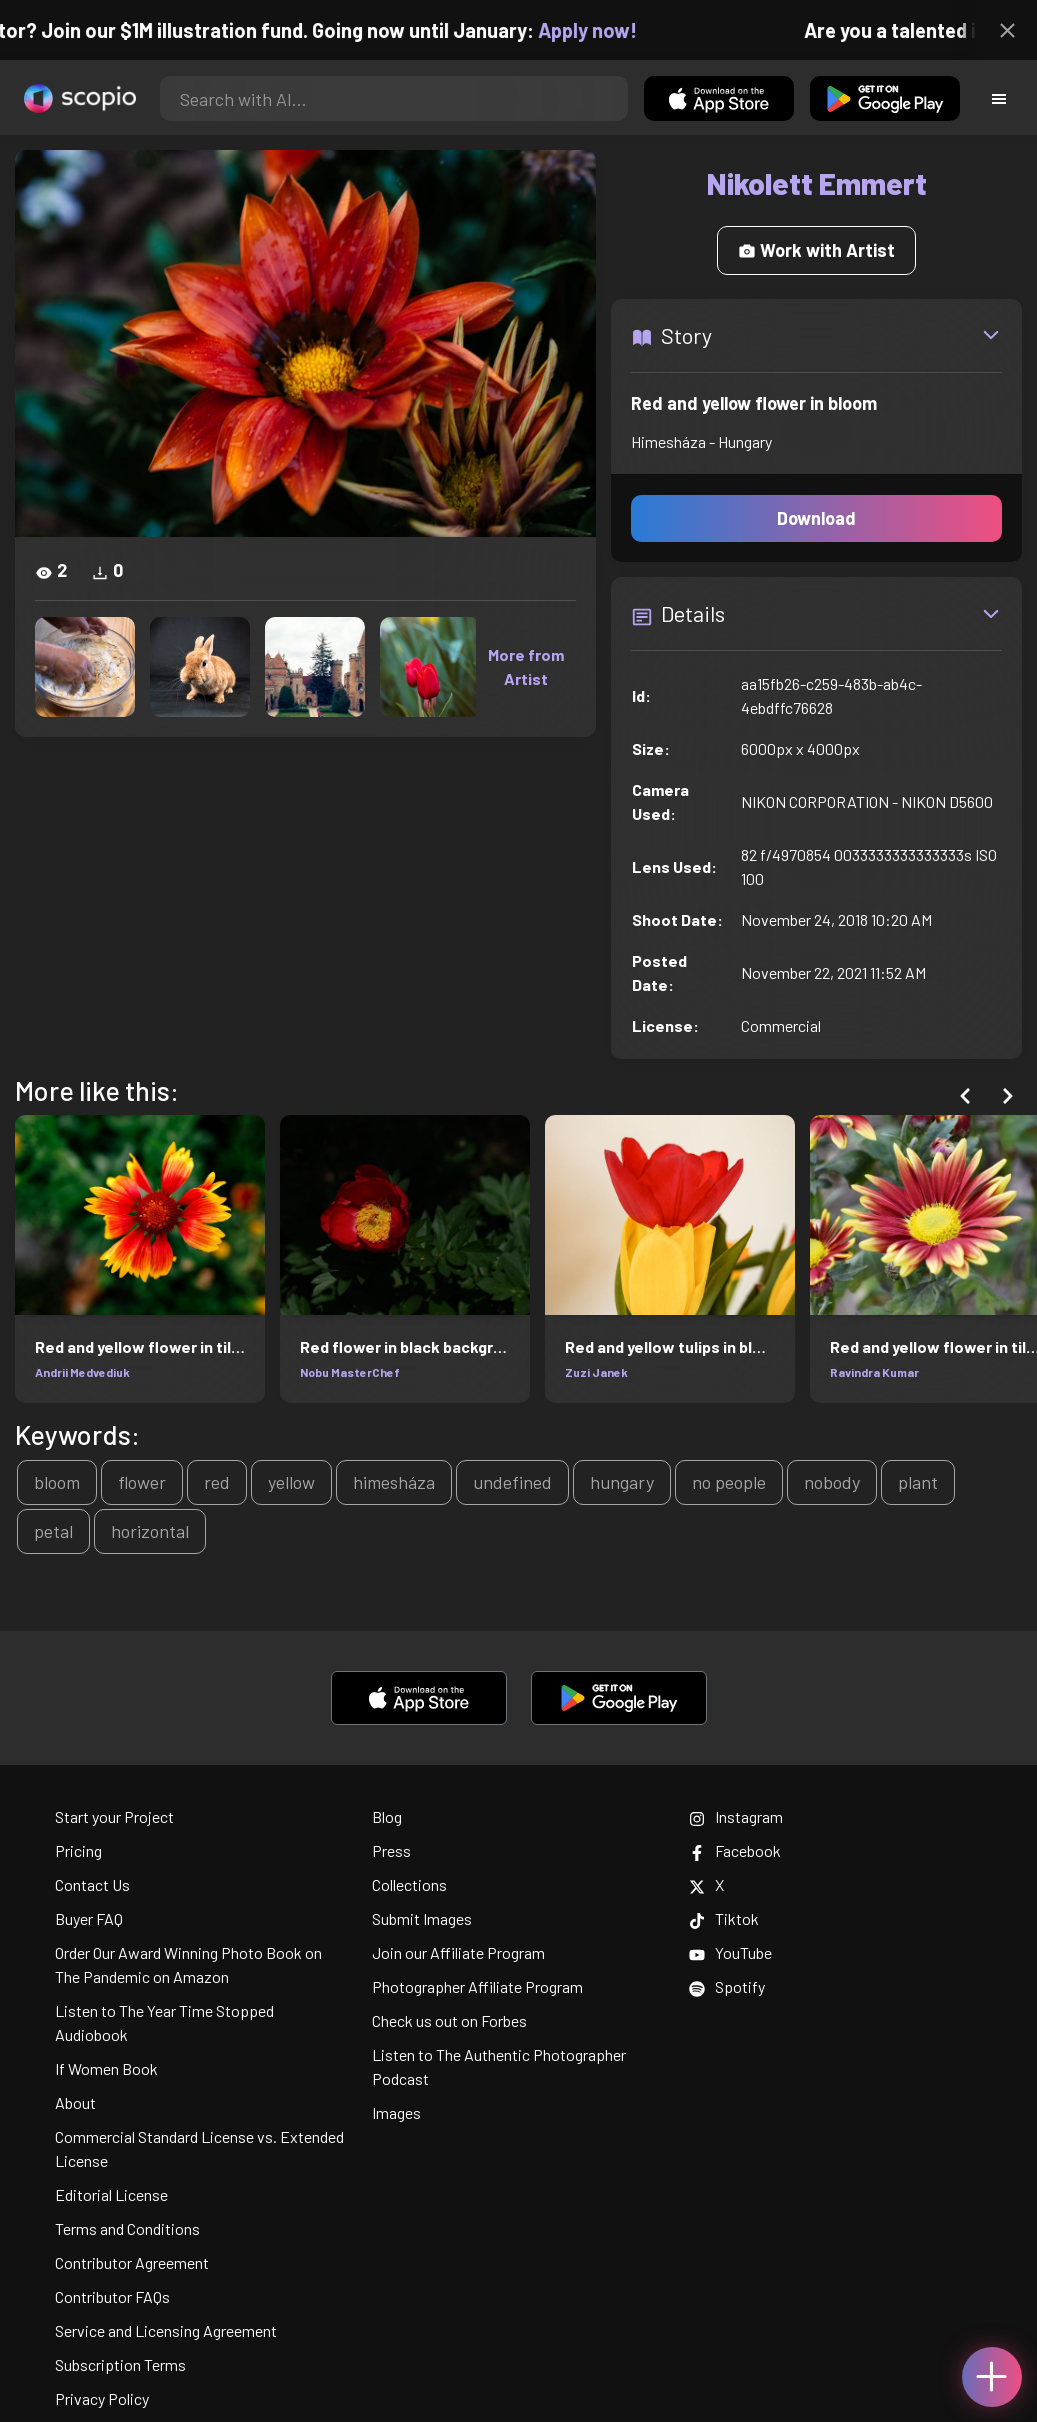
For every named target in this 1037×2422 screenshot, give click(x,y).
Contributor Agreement (132, 2262)
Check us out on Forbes (449, 2020)
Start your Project (114, 1816)
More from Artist (526, 666)
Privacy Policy (102, 2398)
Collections (409, 1884)
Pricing (78, 1850)
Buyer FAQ (89, 1918)
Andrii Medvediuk (82, 1372)
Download (816, 518)
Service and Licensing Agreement (166, 2330)
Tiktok (724, 1918)
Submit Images (422, 1918)
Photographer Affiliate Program (477, 1986)
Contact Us (92, 1884)
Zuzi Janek (596, 1372)
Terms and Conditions (127, 2228)
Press (391, 1850)
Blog (387, 1816)
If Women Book (106, 2068)
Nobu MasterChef (350, 1372)
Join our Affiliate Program (458, 1952)
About (75, 2102)
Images (396, 2112)
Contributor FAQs (112, 2296)
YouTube (730, 1952)
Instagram (736, 1816)
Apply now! (602, 30)
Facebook (735, 1850)
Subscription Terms (120, 2364)
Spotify (727, 1986)
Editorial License (111, 2194)
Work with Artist (816, 250)
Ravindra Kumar (874, 1372)
